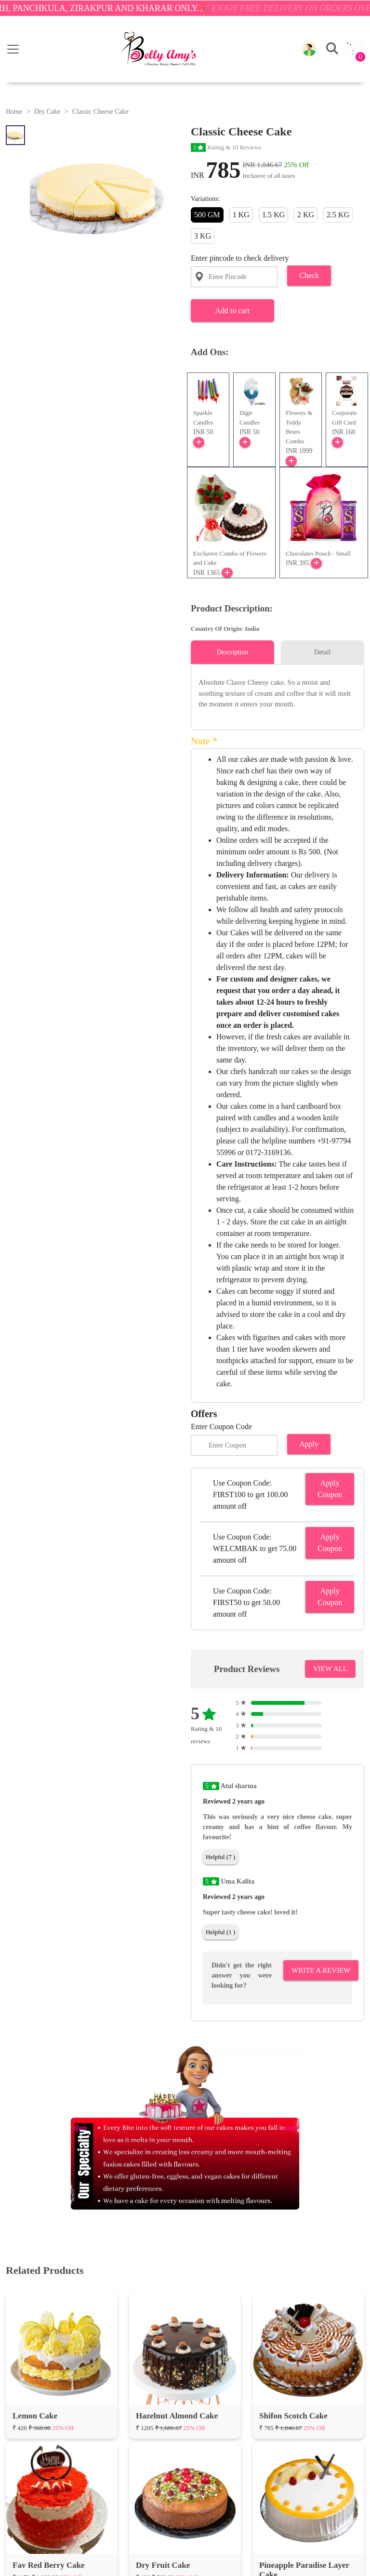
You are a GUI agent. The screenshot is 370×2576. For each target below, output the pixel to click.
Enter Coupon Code (221, 1426)
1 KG (241, 215)
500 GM (207, 215)
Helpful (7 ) (220, 1856)
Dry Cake (47, 111)
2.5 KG (338, 215)
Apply (308, 1444)
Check (309, 275)
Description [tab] (232, 652)
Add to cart (232, 310)
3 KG (202, 236)
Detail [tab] (322, 652)
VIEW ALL (330, 1669)
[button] (309, 49)
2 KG (305, 215)
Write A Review (320, 1970)
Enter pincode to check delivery (240, 258)
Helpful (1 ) (220, 1932)
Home (14, 111)
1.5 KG (273, 215)
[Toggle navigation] (13, 49)
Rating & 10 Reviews (226, 147)
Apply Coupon (329, 1489)
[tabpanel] (277, 693)
